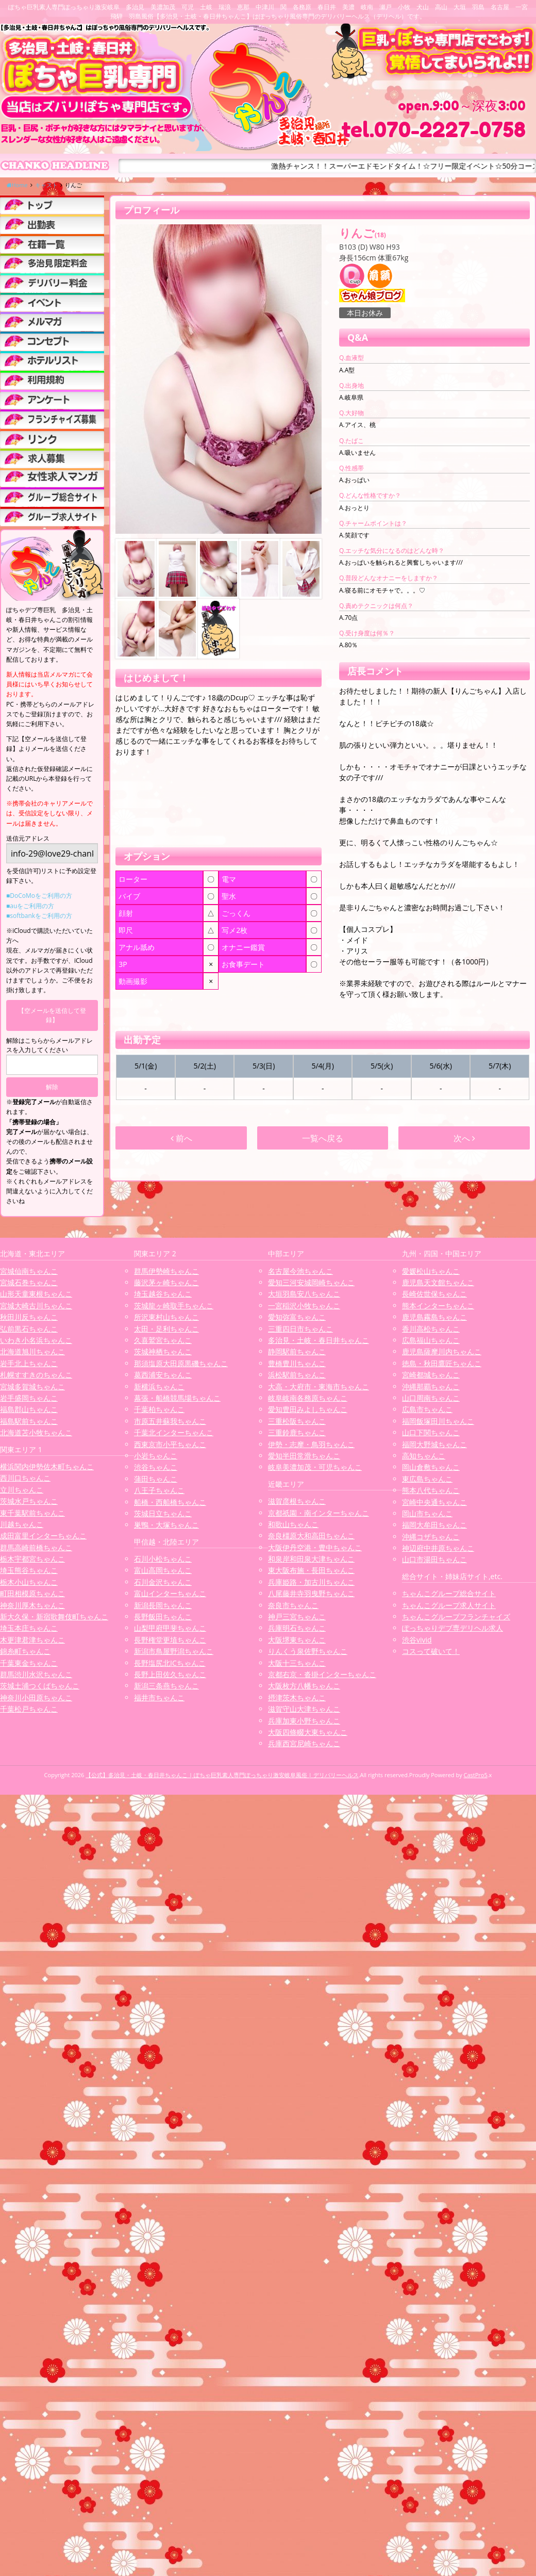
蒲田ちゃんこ (155, 1479)
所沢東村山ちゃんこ (166, 1317)
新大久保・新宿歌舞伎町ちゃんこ (54, 1616)
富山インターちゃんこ (170, 1593)
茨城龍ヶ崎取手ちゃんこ (173, 1305)
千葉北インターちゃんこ (173, 1432)
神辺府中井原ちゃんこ (438, 1548)
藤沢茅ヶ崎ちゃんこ (166, 1282)
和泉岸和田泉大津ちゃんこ (311, 1559)
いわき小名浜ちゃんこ (36, 1340)
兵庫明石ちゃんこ (297, 1628)
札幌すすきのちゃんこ (36, 1375)
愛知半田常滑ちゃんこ (304, 1456)
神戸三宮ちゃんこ (297, 1616)
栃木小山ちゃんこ (29, 1582)
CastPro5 (476, 1775)
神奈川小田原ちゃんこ (36, 1697)
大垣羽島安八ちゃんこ (304, 1294)
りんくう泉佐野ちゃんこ (307, 1651)
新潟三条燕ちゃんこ (166, 1686)
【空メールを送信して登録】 (52, 1015)
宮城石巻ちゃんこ (29, 1282)
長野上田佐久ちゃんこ (170, 1674)
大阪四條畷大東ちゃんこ (307, 1732)
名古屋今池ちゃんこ (300, 1271)
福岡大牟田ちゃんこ (434, 1525)
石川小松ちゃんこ (163, 1559)
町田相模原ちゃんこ (32, 1593)
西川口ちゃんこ (25, 1478)
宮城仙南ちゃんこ (29, 1271)
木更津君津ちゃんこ (32, 1640)
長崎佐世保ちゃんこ (434, 1294)
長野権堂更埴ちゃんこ (170, 1640)
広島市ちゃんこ (427, 1409)
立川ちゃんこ (21, 1490)
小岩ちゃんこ (155, 1456)
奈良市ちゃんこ (293, 1605)
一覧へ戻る (322, 1138)
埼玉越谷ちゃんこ (163, 1294)
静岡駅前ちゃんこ (297, 1351)
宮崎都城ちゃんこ (431, 1375)
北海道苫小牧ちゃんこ (36, 1432)
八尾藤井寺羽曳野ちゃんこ (311, 1593)
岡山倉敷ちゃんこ (431, 1467)
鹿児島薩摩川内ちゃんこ (441, 1351)
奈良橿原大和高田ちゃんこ (311, 1535)
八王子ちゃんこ (159, 1490)
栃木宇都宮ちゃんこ (32, 1559)
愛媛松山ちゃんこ (431, 1271)
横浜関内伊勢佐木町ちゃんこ (47, 1466)
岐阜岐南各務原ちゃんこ (307, 1398)
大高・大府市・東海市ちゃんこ (318, 1386)
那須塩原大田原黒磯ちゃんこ (181, 1363)
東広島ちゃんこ (427, 1479)
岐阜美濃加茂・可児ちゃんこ (315, 1467)
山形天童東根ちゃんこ (36, 1294)
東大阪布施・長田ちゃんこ (311, 1570)
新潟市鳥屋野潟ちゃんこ (173, 1651)
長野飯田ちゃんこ (163, 1616)
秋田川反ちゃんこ (29, 1317)
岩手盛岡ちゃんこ (29, 1398)
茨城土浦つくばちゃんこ (39, 1686)
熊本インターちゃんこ (438, 1305)
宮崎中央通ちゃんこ (434, 1502)
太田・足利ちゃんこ (166, 1329)
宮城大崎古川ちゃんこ (36, 1305)
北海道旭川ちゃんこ (32, 1351)
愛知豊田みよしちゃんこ (307, 1409)
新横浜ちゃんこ (159, 1386)
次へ (464, 1138)
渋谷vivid (417, 1640)
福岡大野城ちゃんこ (434, 1444)
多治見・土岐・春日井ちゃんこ (318, 1340)
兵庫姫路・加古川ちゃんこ (311, 1582)
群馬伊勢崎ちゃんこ (166, 1271)
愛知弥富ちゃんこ (297, 1317)
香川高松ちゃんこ (431, 1329)
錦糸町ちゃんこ (25, 1651)
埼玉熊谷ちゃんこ (29, 1570)
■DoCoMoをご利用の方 (39, 895)
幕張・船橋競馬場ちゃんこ (177, 1398)
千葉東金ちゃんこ (29, 1663)
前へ (181, 1138)
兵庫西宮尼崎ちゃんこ (304, 1743)
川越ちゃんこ (21, 1524)
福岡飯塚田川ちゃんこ (438, 1421)
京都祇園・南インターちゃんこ (318, 1513)
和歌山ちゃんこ (293, 1524)
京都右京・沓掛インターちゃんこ (322, 1674)
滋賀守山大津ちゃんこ (304, 1709)
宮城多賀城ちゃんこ (32, 1386)
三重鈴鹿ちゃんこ (297, 1432)
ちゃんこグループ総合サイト (449, 1593)
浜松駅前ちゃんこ (297, 1375)
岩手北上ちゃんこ (29, 1363)
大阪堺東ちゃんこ (297, 1640)
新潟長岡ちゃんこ (163, 1605)
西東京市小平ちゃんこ (170, 1444)
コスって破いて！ (431, 1651)
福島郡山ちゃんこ (29, 1409)
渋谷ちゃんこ (155, 1467)
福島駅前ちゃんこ (29, 1421)
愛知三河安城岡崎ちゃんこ (311, 1282)
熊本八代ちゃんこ (431, 1490)
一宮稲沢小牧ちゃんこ (304, 1305)
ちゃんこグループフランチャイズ (456, 1616)
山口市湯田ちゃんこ (434, 1559)
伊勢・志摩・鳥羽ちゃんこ (311, 1444)
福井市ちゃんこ (159, 1697)
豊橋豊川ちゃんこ (297, 1363)
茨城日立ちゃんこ (163, 1513)
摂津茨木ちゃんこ (297, 1697)
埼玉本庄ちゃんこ (29, 1628)
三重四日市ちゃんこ (300, 1329)
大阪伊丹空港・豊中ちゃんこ (315, 1547)
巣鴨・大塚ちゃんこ (166, 1525)
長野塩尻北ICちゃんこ (170, 1663)
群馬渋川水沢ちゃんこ (36, 1674)
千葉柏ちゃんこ (159, 1409)
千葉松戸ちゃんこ (29, 1709)
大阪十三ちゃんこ (297, 1663)
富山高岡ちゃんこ (163, 1570)
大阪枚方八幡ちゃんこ (304, 1686)
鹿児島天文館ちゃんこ (438, 1282)
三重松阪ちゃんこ (297, 1421)
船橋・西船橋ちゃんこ (170, 1502)
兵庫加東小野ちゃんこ (304, 1721)
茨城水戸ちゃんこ (29, 1501)
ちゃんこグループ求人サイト (449, 1605)
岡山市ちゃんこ (427, 1513)
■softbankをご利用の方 (39, 915)
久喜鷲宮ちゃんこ (163, 1340)
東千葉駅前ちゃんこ (32, 1513)
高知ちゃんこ (423, 1456)
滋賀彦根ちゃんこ (297, 1501)
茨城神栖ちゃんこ (163, 1351)
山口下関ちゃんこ (431, 1432)
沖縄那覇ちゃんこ (431, 1386)
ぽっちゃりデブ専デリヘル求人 (452, 1628)
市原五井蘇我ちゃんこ (170, 1421)
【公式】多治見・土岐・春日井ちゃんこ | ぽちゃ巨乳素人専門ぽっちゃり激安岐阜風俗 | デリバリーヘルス (222, 1775)
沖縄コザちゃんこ (431, 1536)
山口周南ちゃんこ (431, 1398)
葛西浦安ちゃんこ (163, 1375)
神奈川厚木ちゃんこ (32, 1605)
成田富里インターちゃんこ (43, 1535)
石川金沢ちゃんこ (163, 1582)
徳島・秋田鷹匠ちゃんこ (441, 1363)
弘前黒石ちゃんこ (29, 1329)
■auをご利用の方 (30, 905)
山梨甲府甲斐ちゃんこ (170, 1628)
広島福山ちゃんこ (431, 1340)
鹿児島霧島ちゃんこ (434, 1317)
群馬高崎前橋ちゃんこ (36, 1547)
